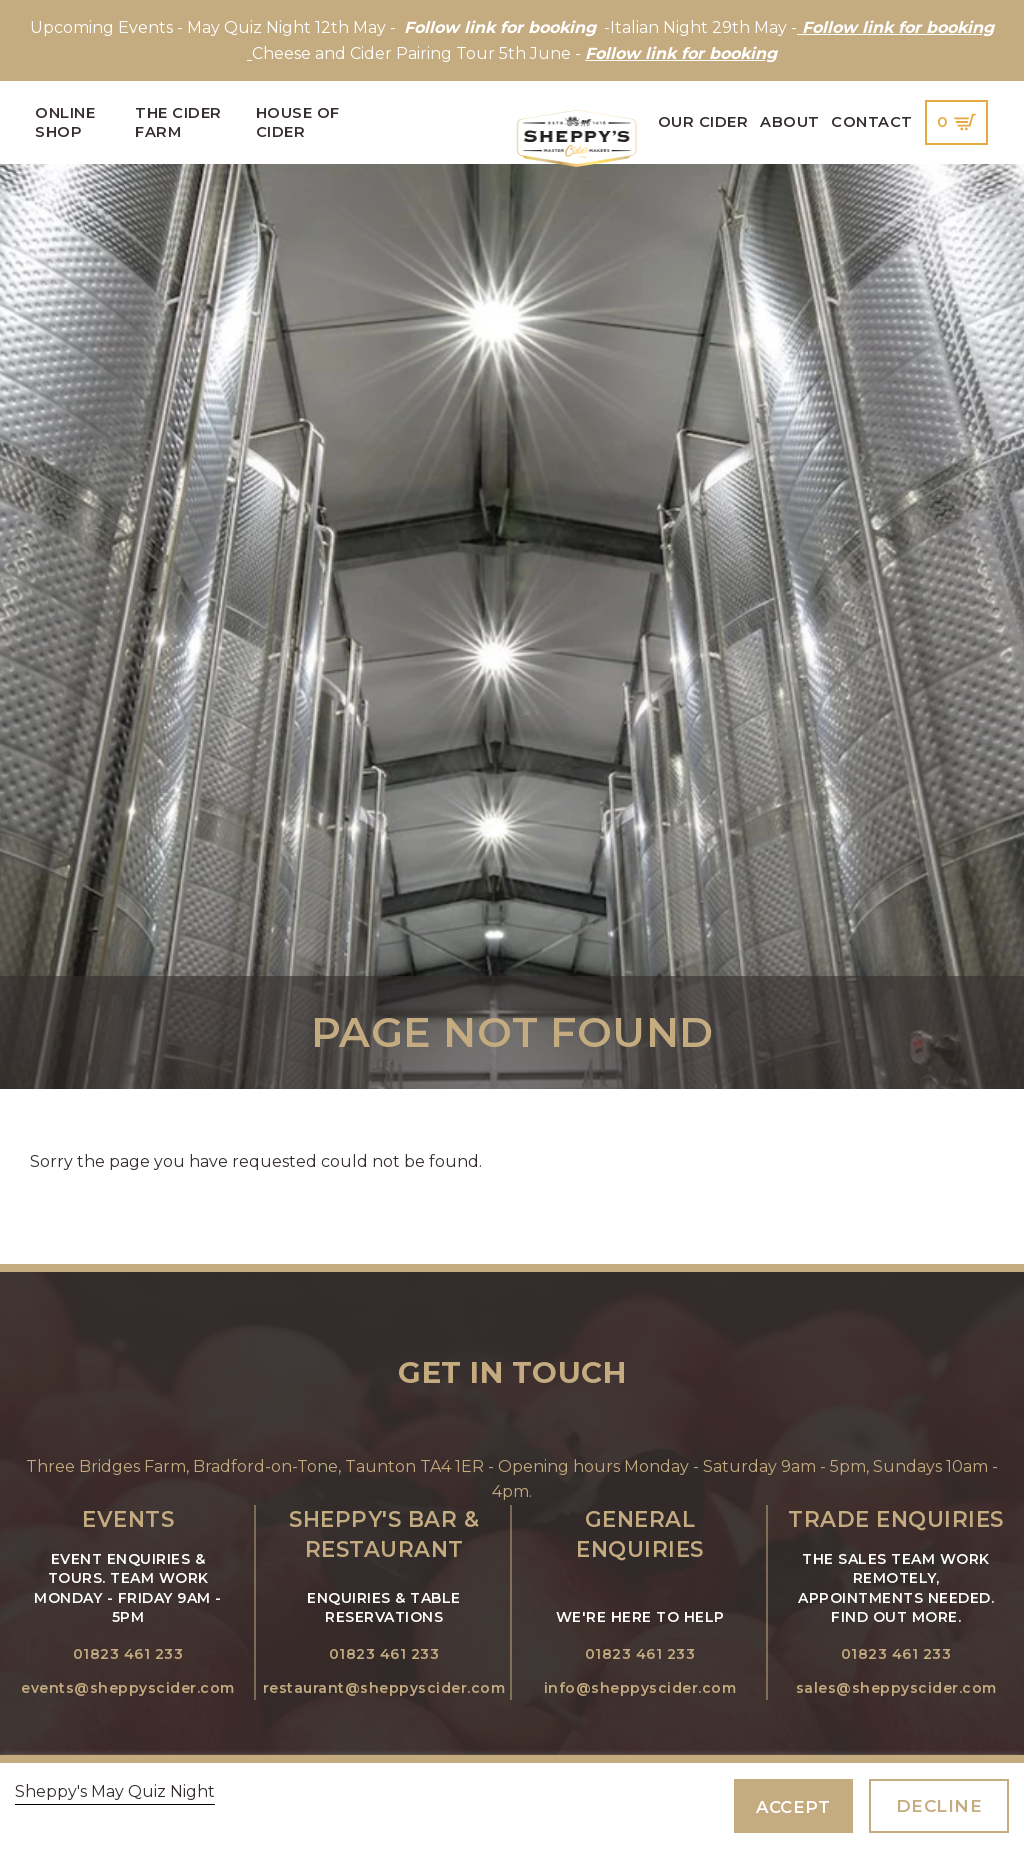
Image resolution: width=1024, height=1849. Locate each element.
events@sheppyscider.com (128, 1688)
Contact (872, 122)
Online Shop (65, 122)
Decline (939, 1805)
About (790, 122)
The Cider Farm (178, 122)
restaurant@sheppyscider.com (384, 1688)
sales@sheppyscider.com (896, 1688)
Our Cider (703, 122)
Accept (793, 1807)
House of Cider (298, 122)
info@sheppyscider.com (640, 1688)
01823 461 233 (128, 1654)
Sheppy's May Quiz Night (115, 1791)
